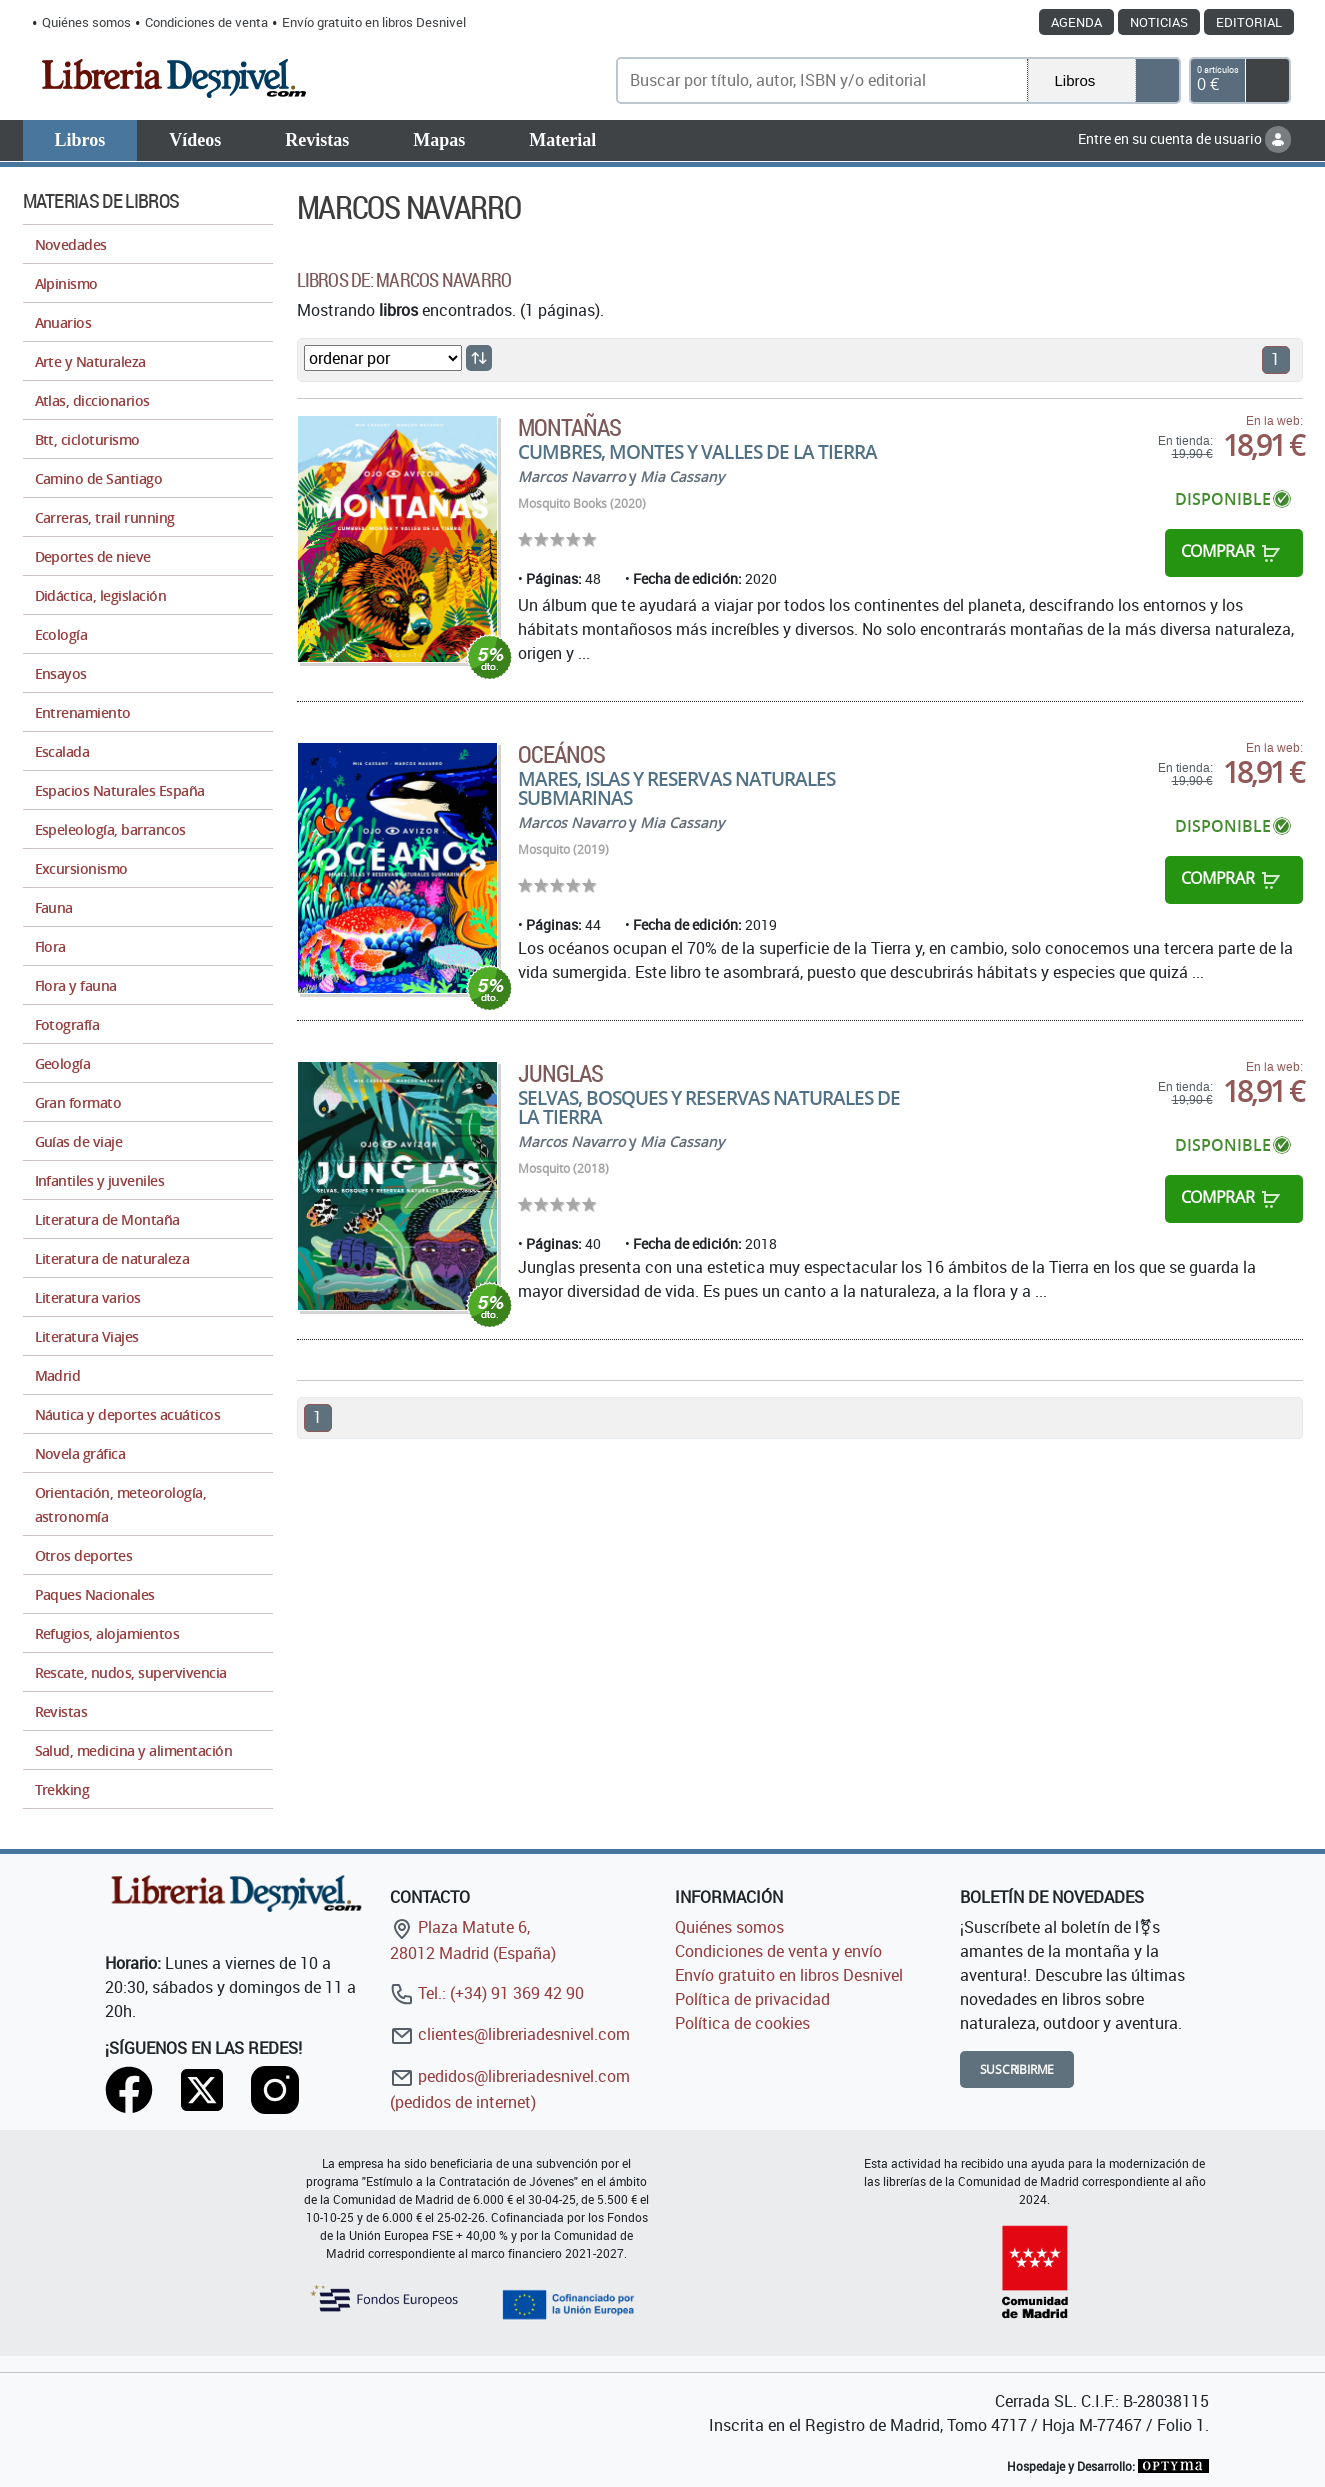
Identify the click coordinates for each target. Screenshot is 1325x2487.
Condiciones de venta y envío (778, 1951)
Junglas (560, 1073)
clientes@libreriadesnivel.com (510, 2034)
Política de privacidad (752, 1999)
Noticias (1159, 22)
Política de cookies (742, 2023)
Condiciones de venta (206, 22)
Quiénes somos (86, 22)
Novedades (71, 244)
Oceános (561, 754)
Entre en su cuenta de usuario (1184, 138)
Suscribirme (1017, 2069)
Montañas (569, 427)
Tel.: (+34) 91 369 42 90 (487, 1993)
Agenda (1076, 22)
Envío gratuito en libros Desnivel (374, 22)
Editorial (1249, 22)
